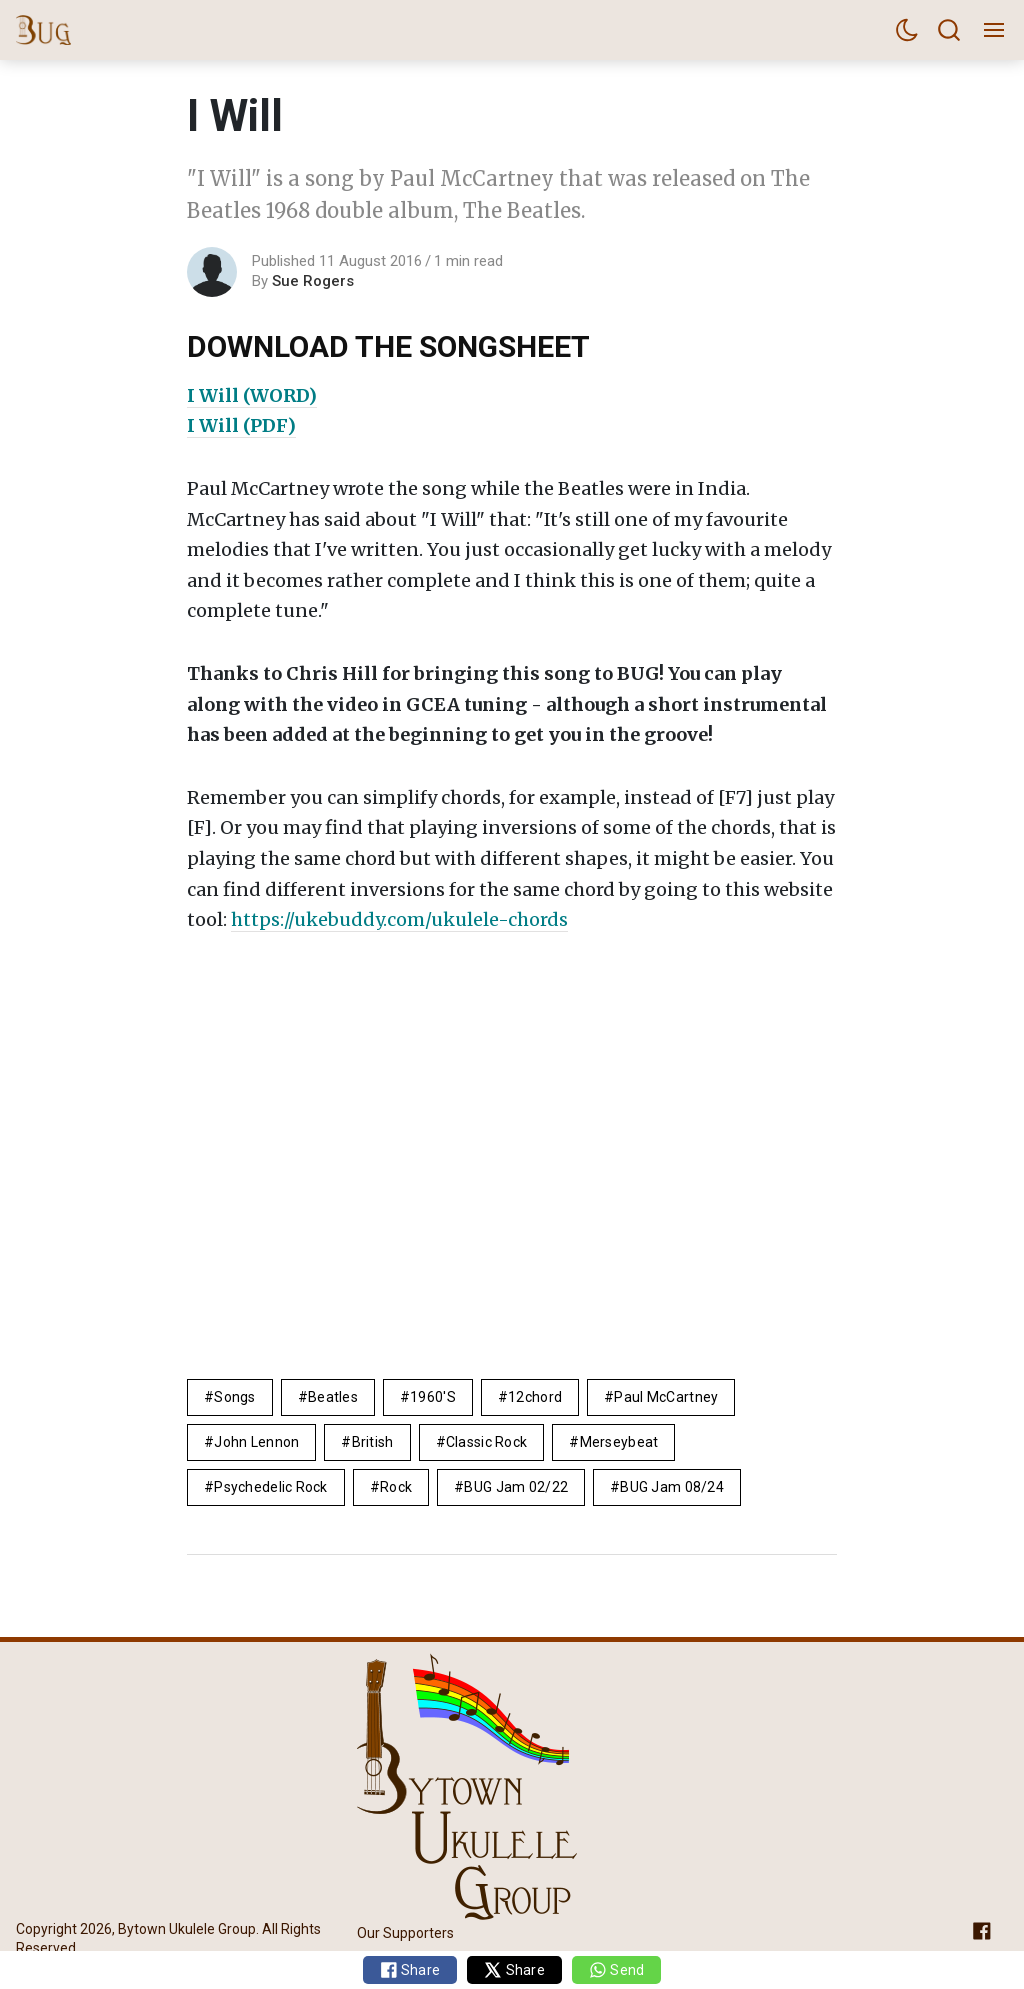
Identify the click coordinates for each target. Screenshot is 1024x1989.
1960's (433, 1397)
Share (410, 1970)
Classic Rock (486, 1442)
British (373, 1442)
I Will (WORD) (252, 395)
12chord (535, 1397)
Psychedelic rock (270, 1487)
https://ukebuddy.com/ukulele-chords (399, 919)
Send (616, 1970)
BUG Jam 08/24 (672, 1487)
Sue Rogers (313, 281)
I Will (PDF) (241, 425)
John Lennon (256, 1442)
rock (396, 1487)
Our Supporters (405, 1934)
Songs (234, 1397)
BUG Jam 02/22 (516, 1487)
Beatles (333, 1397)
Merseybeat (619, 1442)
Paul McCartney (666, 1397)
